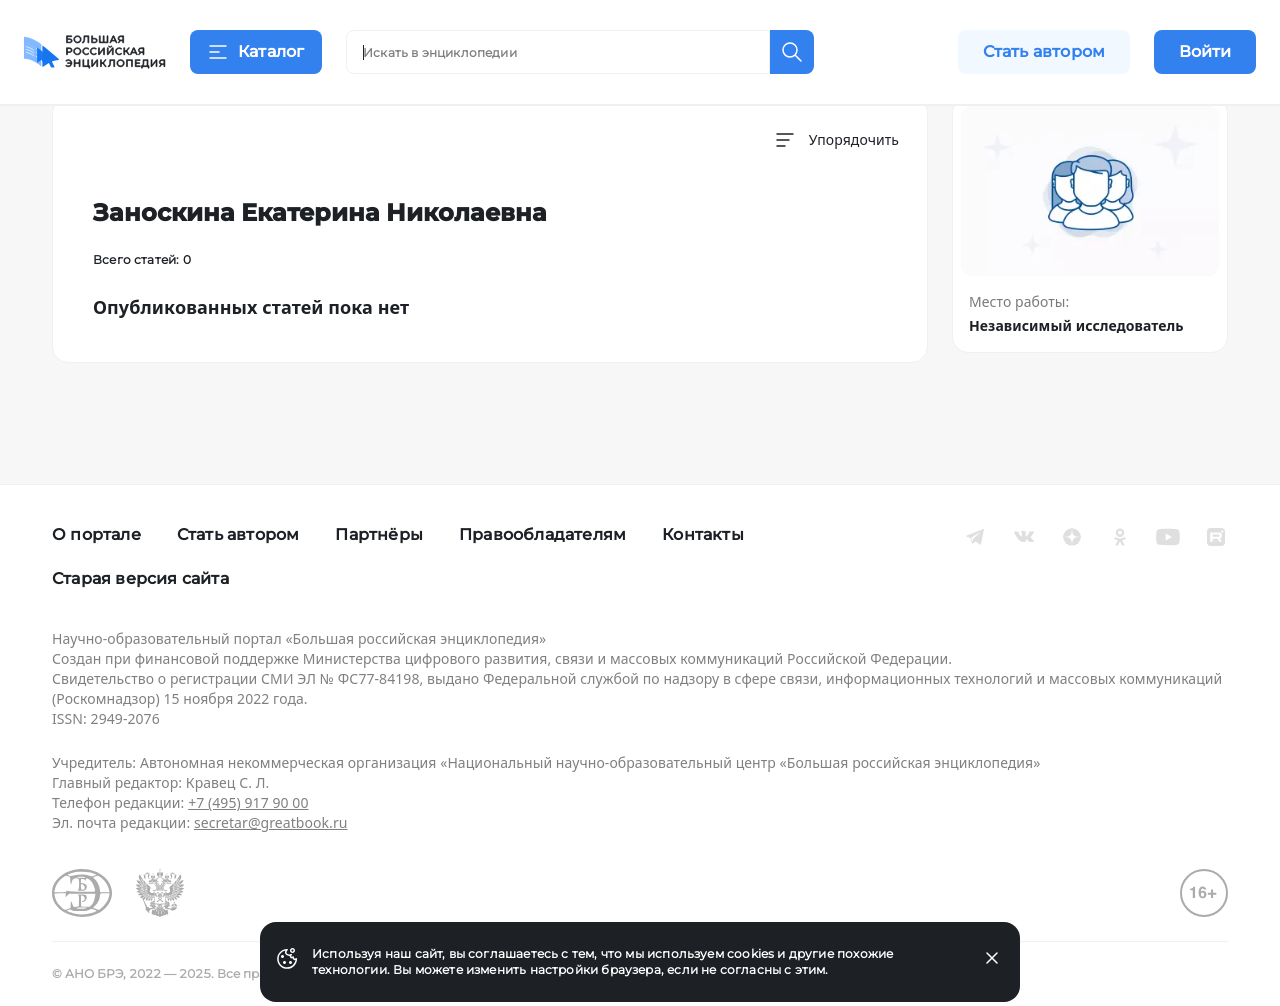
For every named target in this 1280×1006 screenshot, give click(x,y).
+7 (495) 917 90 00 (248, 802)
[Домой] (95, 52)
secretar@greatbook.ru (271, 822)
